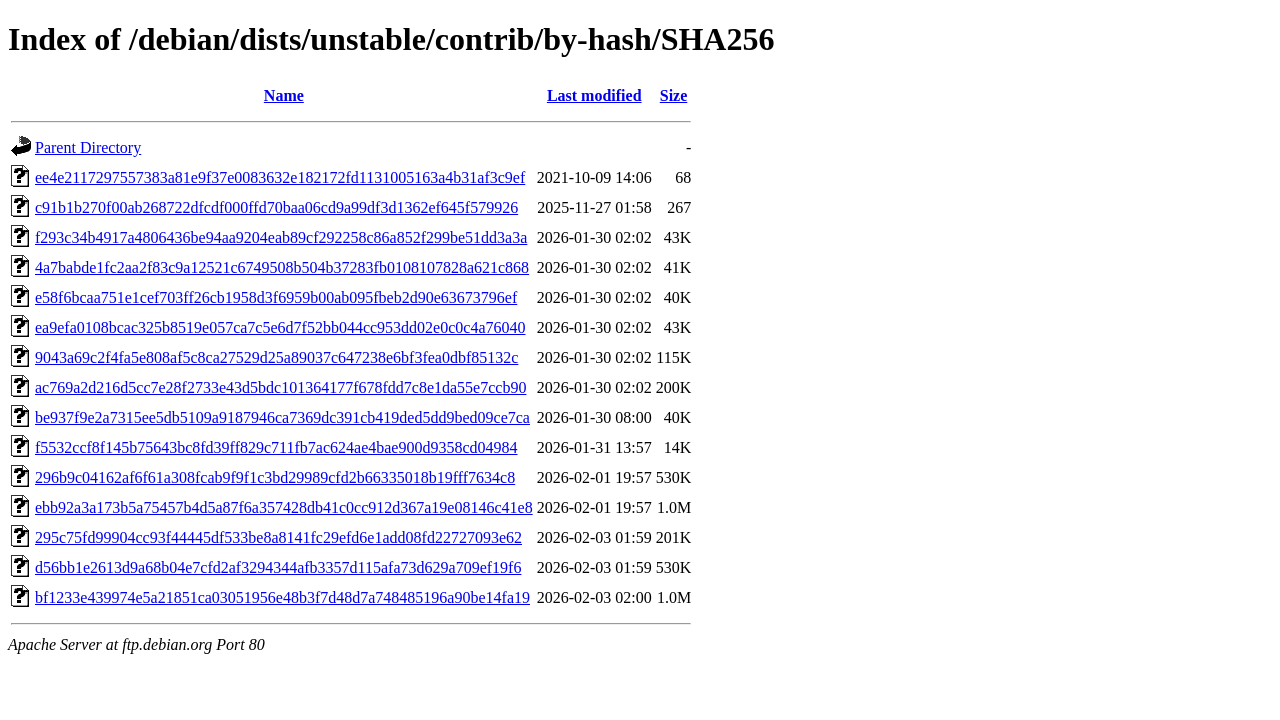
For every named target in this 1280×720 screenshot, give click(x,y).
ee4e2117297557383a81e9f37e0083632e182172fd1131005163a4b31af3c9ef (280, 177)
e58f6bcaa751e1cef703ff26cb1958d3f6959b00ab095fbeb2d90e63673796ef (276, 297)
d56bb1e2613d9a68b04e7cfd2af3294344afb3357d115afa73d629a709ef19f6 (278, 567)
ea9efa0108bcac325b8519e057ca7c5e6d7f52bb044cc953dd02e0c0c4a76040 (280, 327)
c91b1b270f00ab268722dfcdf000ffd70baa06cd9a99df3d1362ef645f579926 (276, 207)
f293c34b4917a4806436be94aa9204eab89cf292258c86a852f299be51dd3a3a (281, 237)
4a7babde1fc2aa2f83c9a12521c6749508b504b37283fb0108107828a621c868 (282, 267)
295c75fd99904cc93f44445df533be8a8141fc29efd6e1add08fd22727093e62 (278, 537)
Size (674, 95)
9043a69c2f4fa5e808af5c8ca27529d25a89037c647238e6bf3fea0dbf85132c (276, 357)
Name (284, 95)
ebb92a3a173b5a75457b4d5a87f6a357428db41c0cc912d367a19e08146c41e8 (284, 507)
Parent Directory (88, 147)
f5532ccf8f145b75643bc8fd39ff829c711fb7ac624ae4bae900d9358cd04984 (276, 447)
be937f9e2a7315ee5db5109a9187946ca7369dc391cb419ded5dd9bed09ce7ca (282, 417)
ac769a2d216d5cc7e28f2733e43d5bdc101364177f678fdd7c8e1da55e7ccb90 (280, 387)
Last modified (594, 95)
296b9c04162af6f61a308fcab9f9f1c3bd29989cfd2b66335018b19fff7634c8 (275, 477)
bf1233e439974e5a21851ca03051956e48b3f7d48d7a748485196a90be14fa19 (282, 597)
